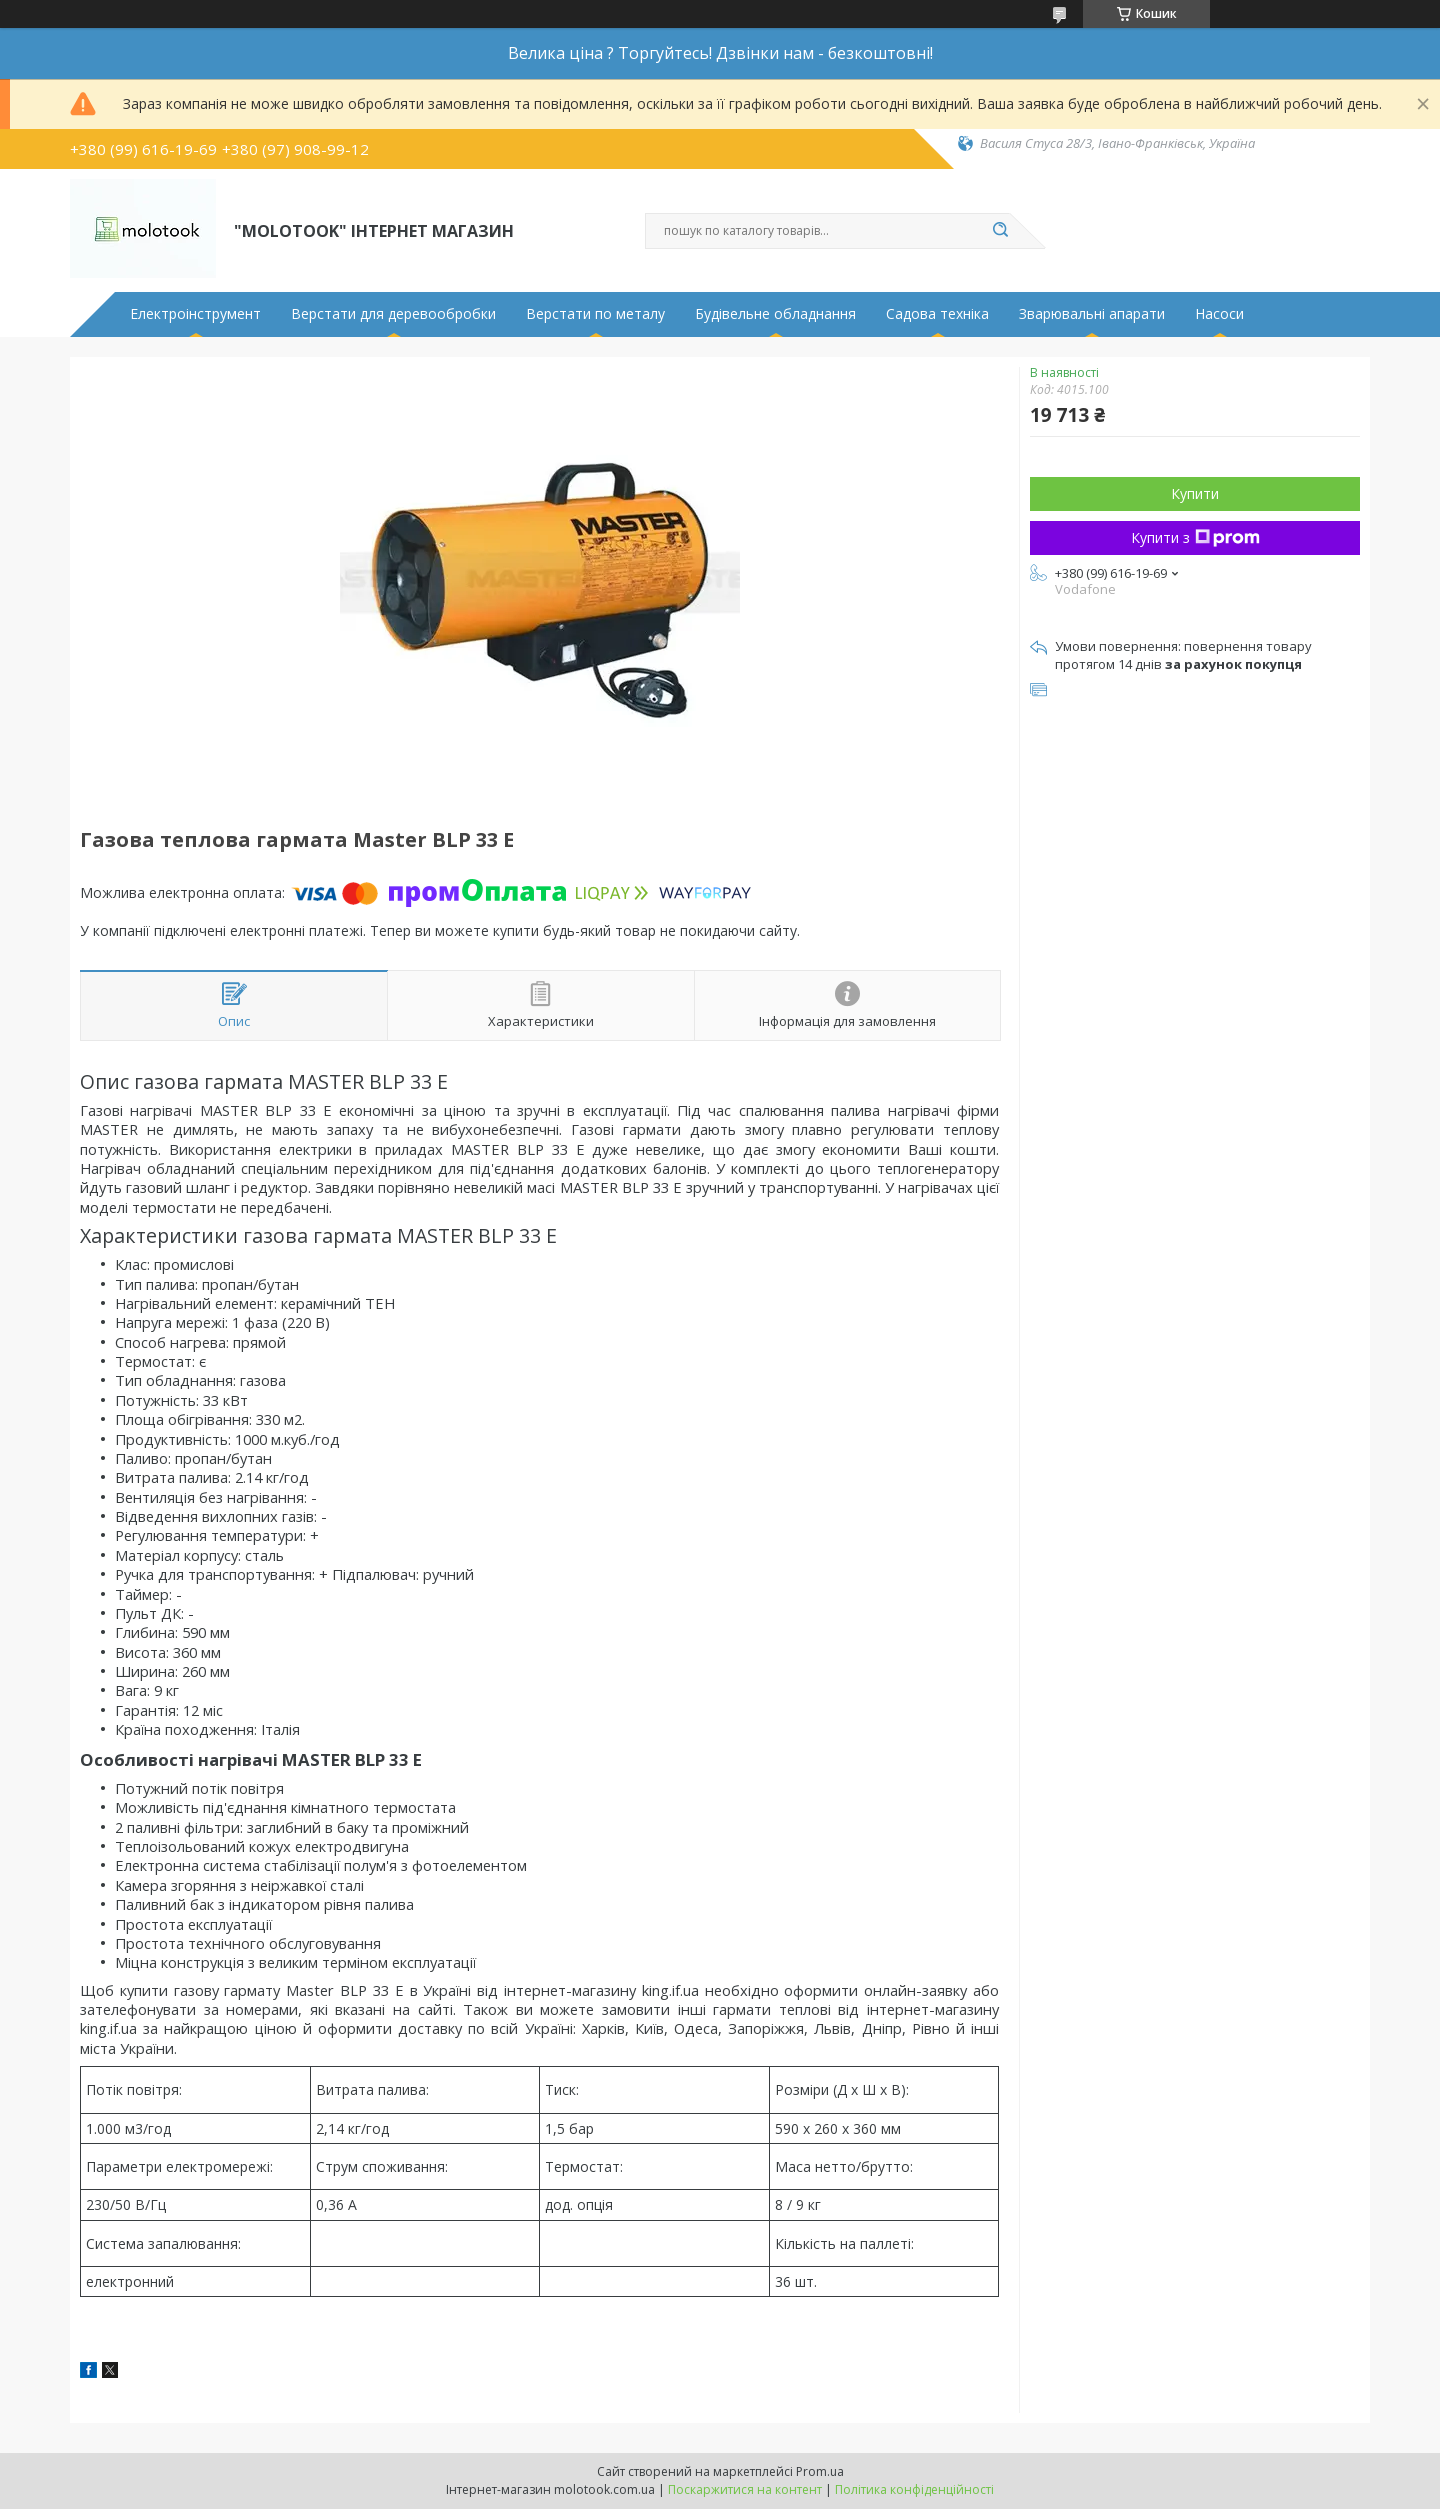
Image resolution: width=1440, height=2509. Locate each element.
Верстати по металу (595, 314)
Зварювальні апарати (1092, 314)
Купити (1195, 493)
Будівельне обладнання (775, 314)
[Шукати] (1000, 231)
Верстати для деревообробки (393, 314)
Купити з (1195, 537)
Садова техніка (937, 314)
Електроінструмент (195, 314)
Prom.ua (820, 2471)
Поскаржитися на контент (745, 2489)
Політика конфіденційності (914, 2489)
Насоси (1219, 314)
